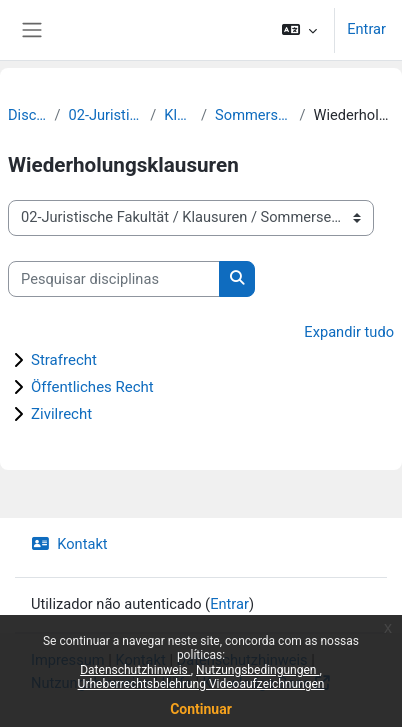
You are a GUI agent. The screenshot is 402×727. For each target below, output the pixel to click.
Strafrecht (64, 360)
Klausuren (178, 115)
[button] (299, 30)
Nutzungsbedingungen (257, 670)
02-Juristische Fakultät (105, 115)
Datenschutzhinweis (135, 670)
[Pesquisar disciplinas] (114, 279)
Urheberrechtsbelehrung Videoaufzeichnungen (201, 684)
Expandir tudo (349, 332)
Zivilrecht (61, 414)
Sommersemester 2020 (253, 115)
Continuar (201, 709)
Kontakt (69, 544)
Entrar (366, 29)
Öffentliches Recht (92, 387)
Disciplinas (27, 115)
